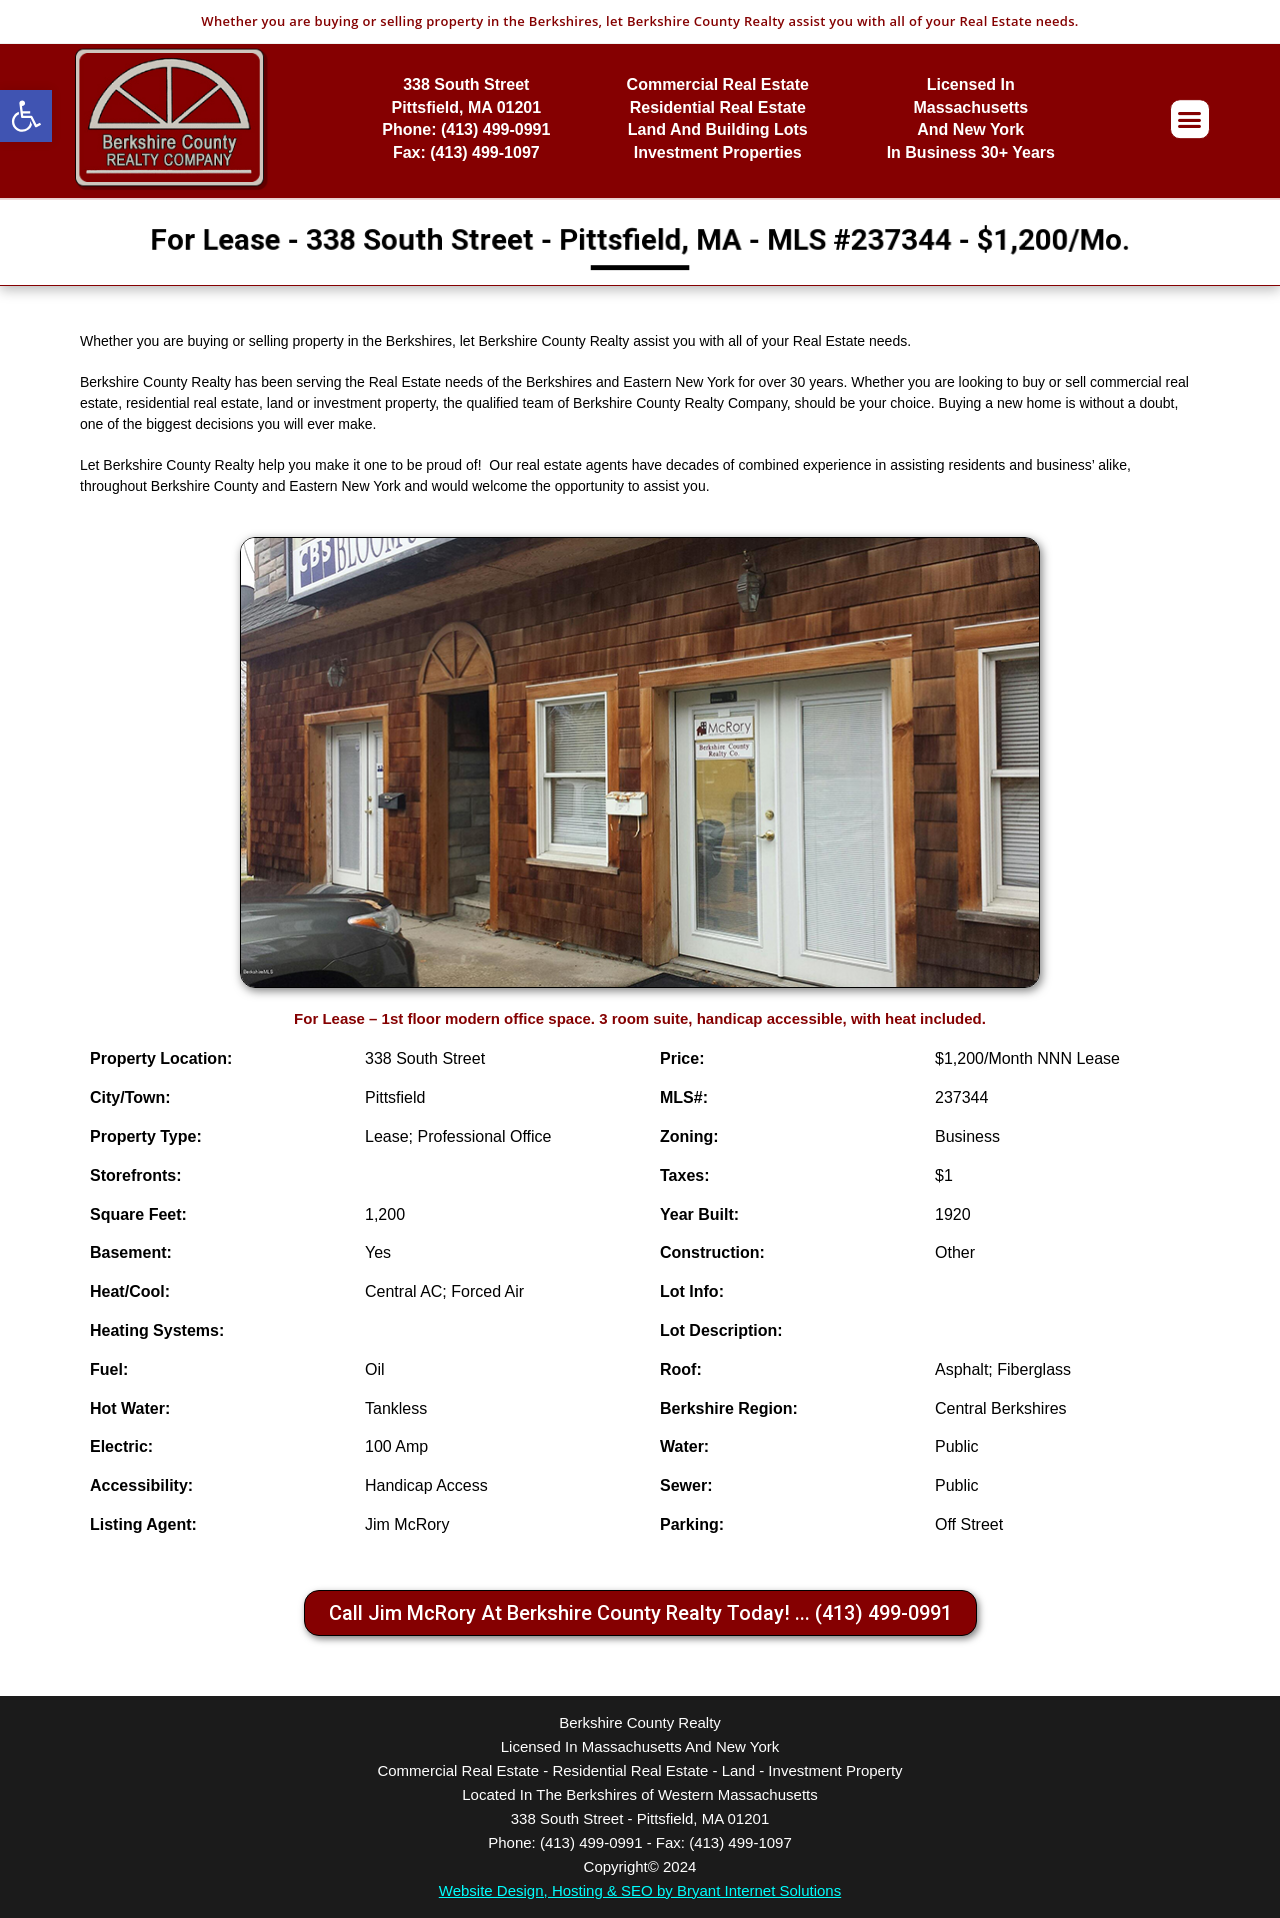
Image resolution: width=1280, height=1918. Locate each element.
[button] (26, 116)
